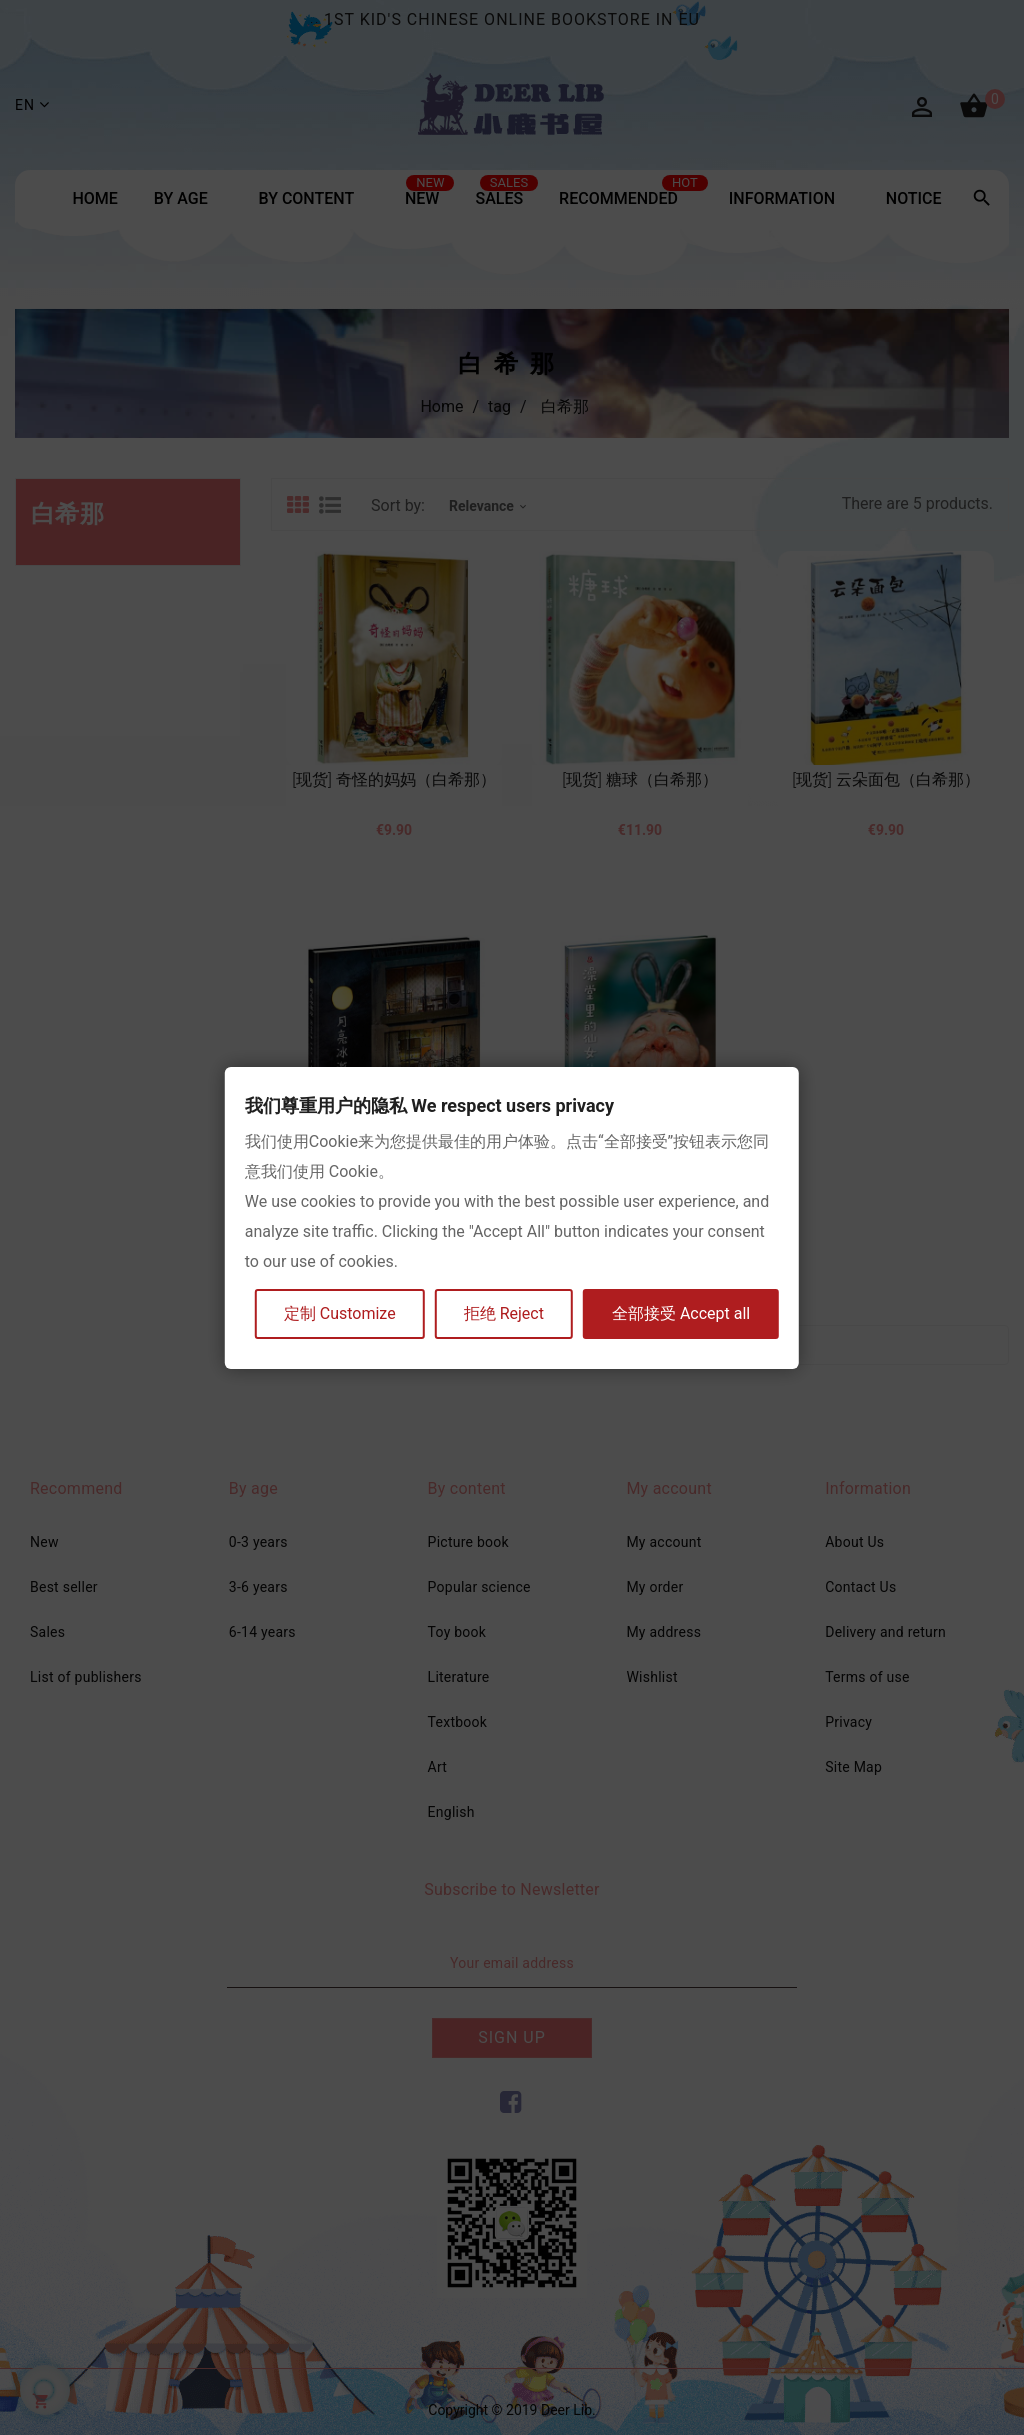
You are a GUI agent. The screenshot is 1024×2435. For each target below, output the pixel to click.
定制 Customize (340, 1313)
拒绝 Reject (504, 1313)
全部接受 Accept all (681, 1313)
